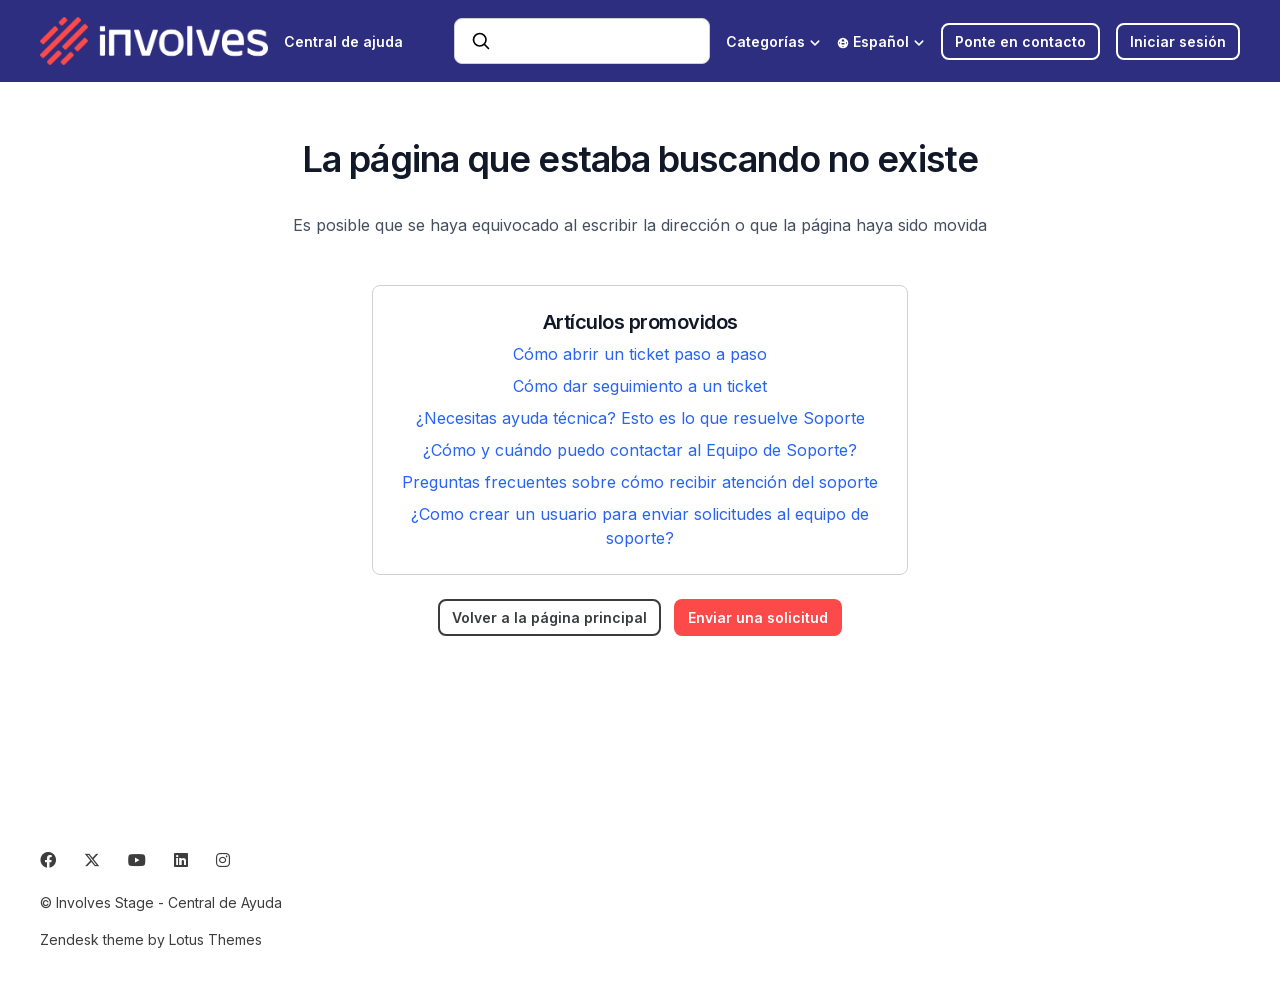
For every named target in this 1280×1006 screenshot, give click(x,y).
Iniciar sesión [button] (1178, 41)
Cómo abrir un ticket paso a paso (640, 354)
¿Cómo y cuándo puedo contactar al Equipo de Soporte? (640, 450)
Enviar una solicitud (758, 617)
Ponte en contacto (1020, 41)
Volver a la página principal (549, 617)
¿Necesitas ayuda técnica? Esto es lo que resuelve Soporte (640, 418)
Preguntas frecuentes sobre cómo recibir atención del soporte (640, 482)
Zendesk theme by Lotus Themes (151, 939)
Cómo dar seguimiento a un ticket (640, 386)
